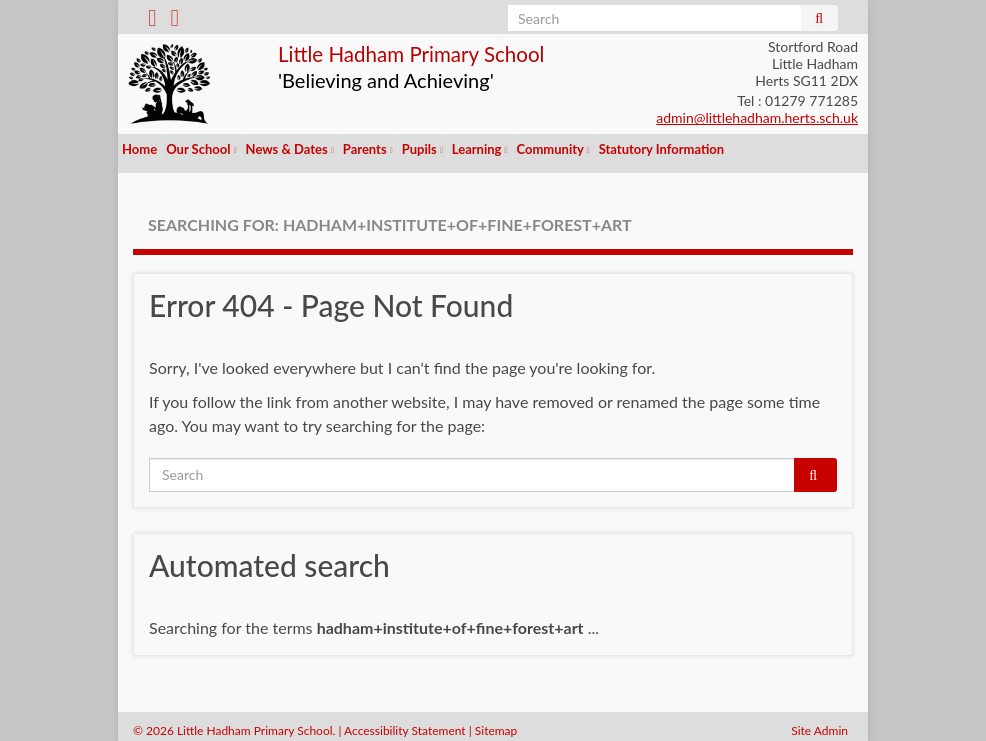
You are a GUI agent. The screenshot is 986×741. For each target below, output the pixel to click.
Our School (201, 149)
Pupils (422, 149)
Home (139, 149)
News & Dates (290, 149)
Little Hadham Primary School (459, 51)
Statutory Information (661, 149)
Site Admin (819, 721)
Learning (480, 149)
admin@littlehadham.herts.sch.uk (757, 117)
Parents (368, 149)
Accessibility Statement (405, 721)
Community (553, 149)
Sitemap (496, 721)
